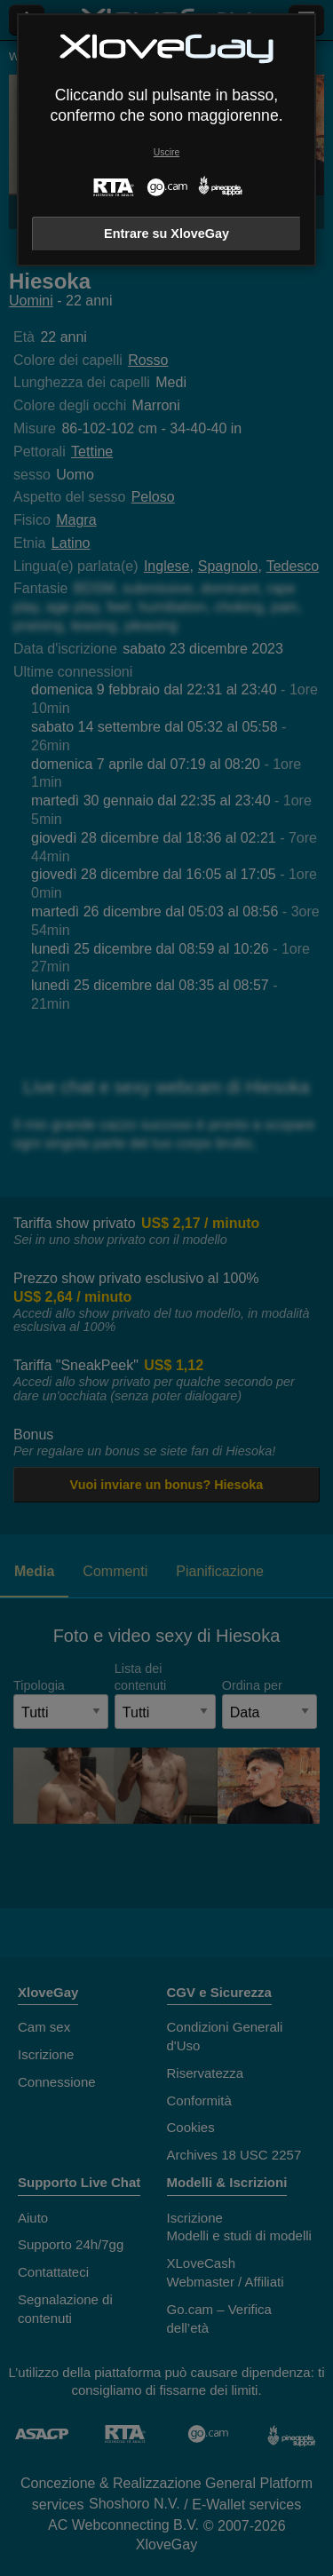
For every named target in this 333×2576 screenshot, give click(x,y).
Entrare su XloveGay (166, 233)
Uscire (166, 152)
